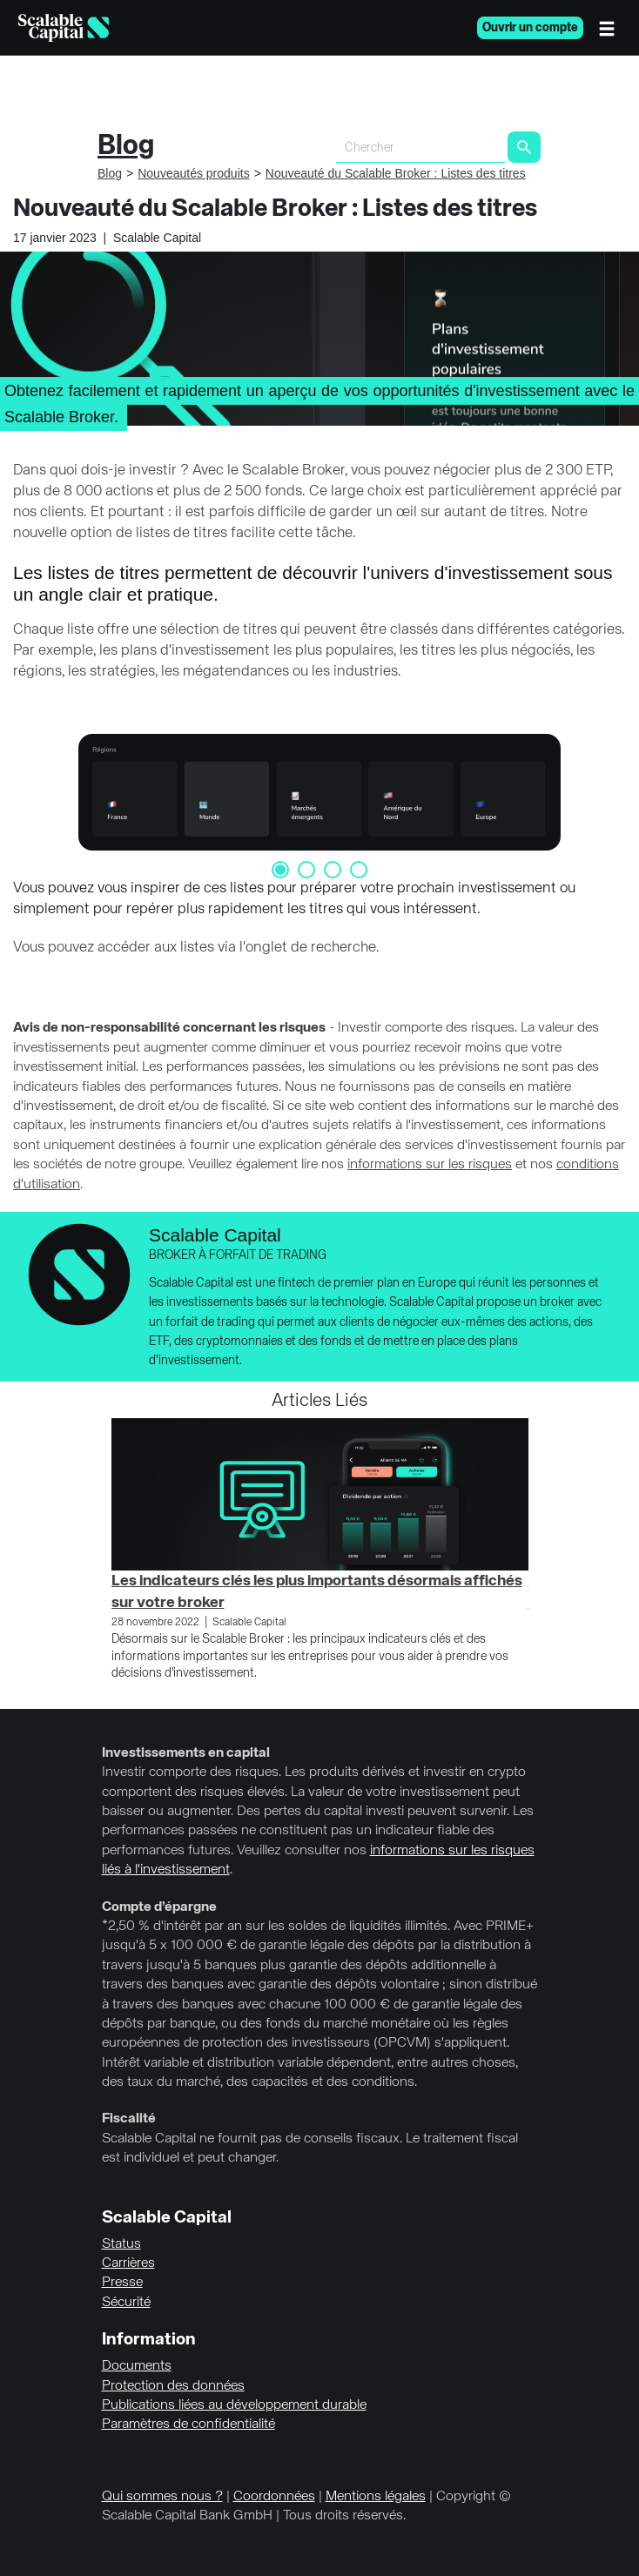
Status (121, 2244)
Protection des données (173, 2386)
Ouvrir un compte (530, 28)
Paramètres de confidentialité (188, 2424)
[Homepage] (63, 28)
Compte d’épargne (159, 1907)
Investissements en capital (186, 1753)
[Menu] (611, 28)
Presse (122, 2283)
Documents (137, 2366)
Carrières (128, 2263)
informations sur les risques (429, 1165)
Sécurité (126, 2303)
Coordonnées (274, 2497)
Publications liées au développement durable (234, 2405)
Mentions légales (376, 2497)
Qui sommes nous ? (162, 2497)
